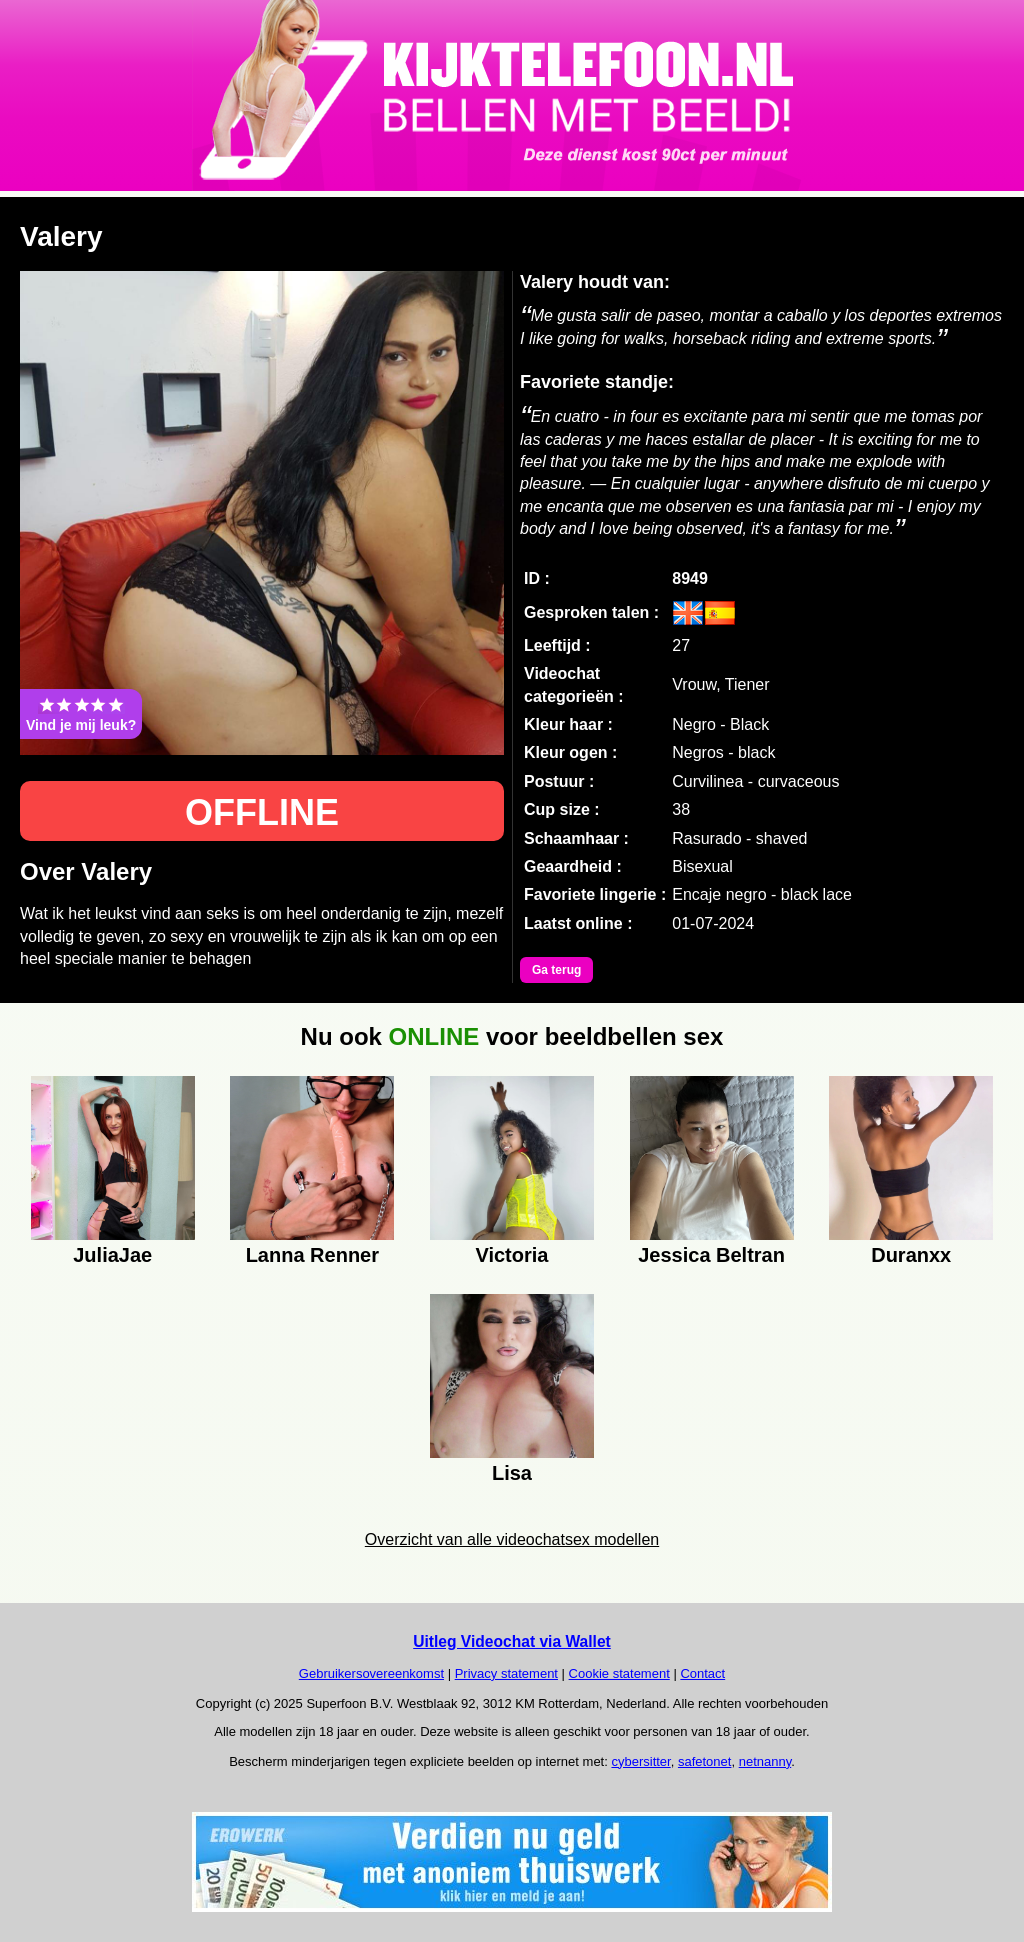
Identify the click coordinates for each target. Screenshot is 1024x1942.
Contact (702, 1673)
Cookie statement (619, 1673)
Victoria (511, 1255)
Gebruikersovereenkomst (371, 1673)
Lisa (512, 1473)
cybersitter (640, 1761)
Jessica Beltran (711, 1255)
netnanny (765, 1761)
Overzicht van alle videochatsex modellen (512, 1539)
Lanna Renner (312, 1255)
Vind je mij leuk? (81, 714)
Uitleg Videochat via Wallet (512, 1641)
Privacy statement (506, 1673)
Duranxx (911, 1255)
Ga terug (556, 970)
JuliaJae (112, 1255)
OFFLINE (262, 812)
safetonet (705, 1761)
